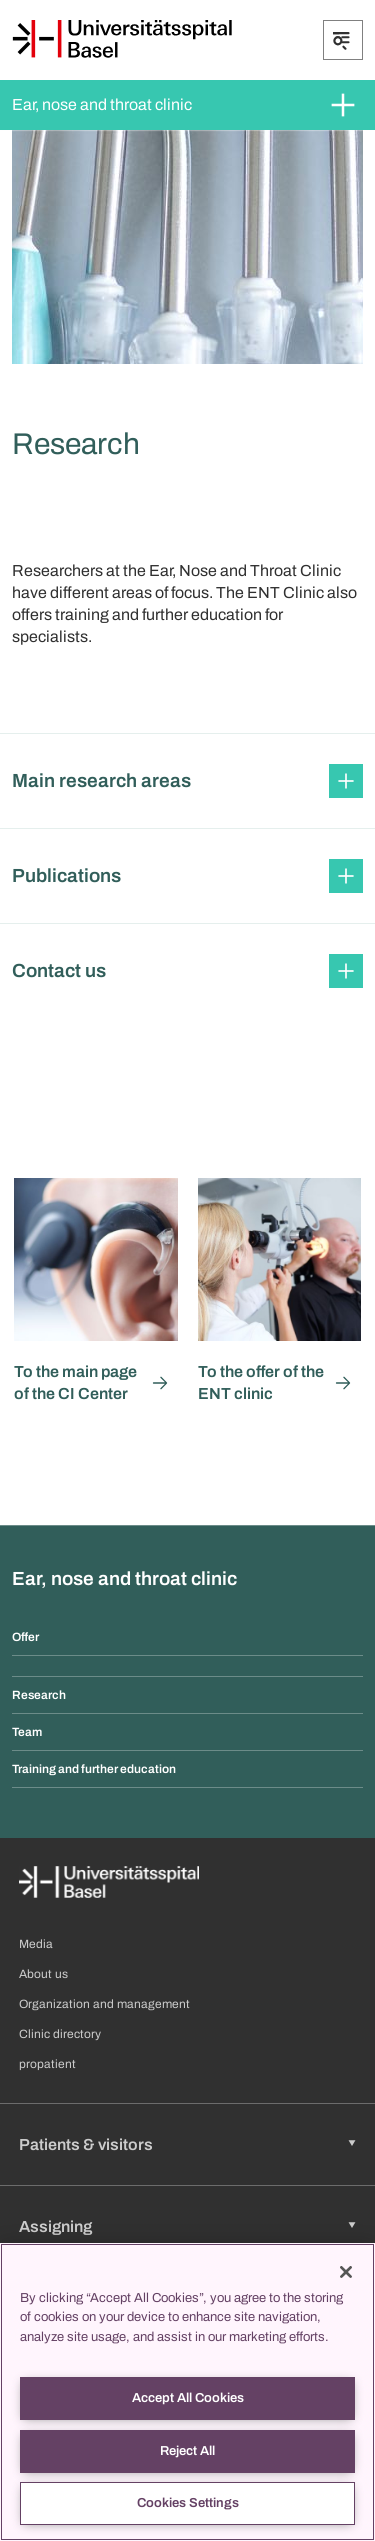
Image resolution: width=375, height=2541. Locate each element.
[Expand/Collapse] (343, 40)
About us (43, 1974)
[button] (187, 781)
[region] (187, 2392)
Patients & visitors (86, 2144)
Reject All (187, 2451)
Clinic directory (60, 2034)
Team (27, 1732)
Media (36, 1944)
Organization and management (104, 2004)
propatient (47, 2064)
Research (39, 1695)
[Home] (122, 39)
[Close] (346, 2272)
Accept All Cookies (188, 2398)
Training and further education (94, 1769)
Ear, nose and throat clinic (102, 104)
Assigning (55, 2226)
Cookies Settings (188, 2503)
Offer (25, 1637)
